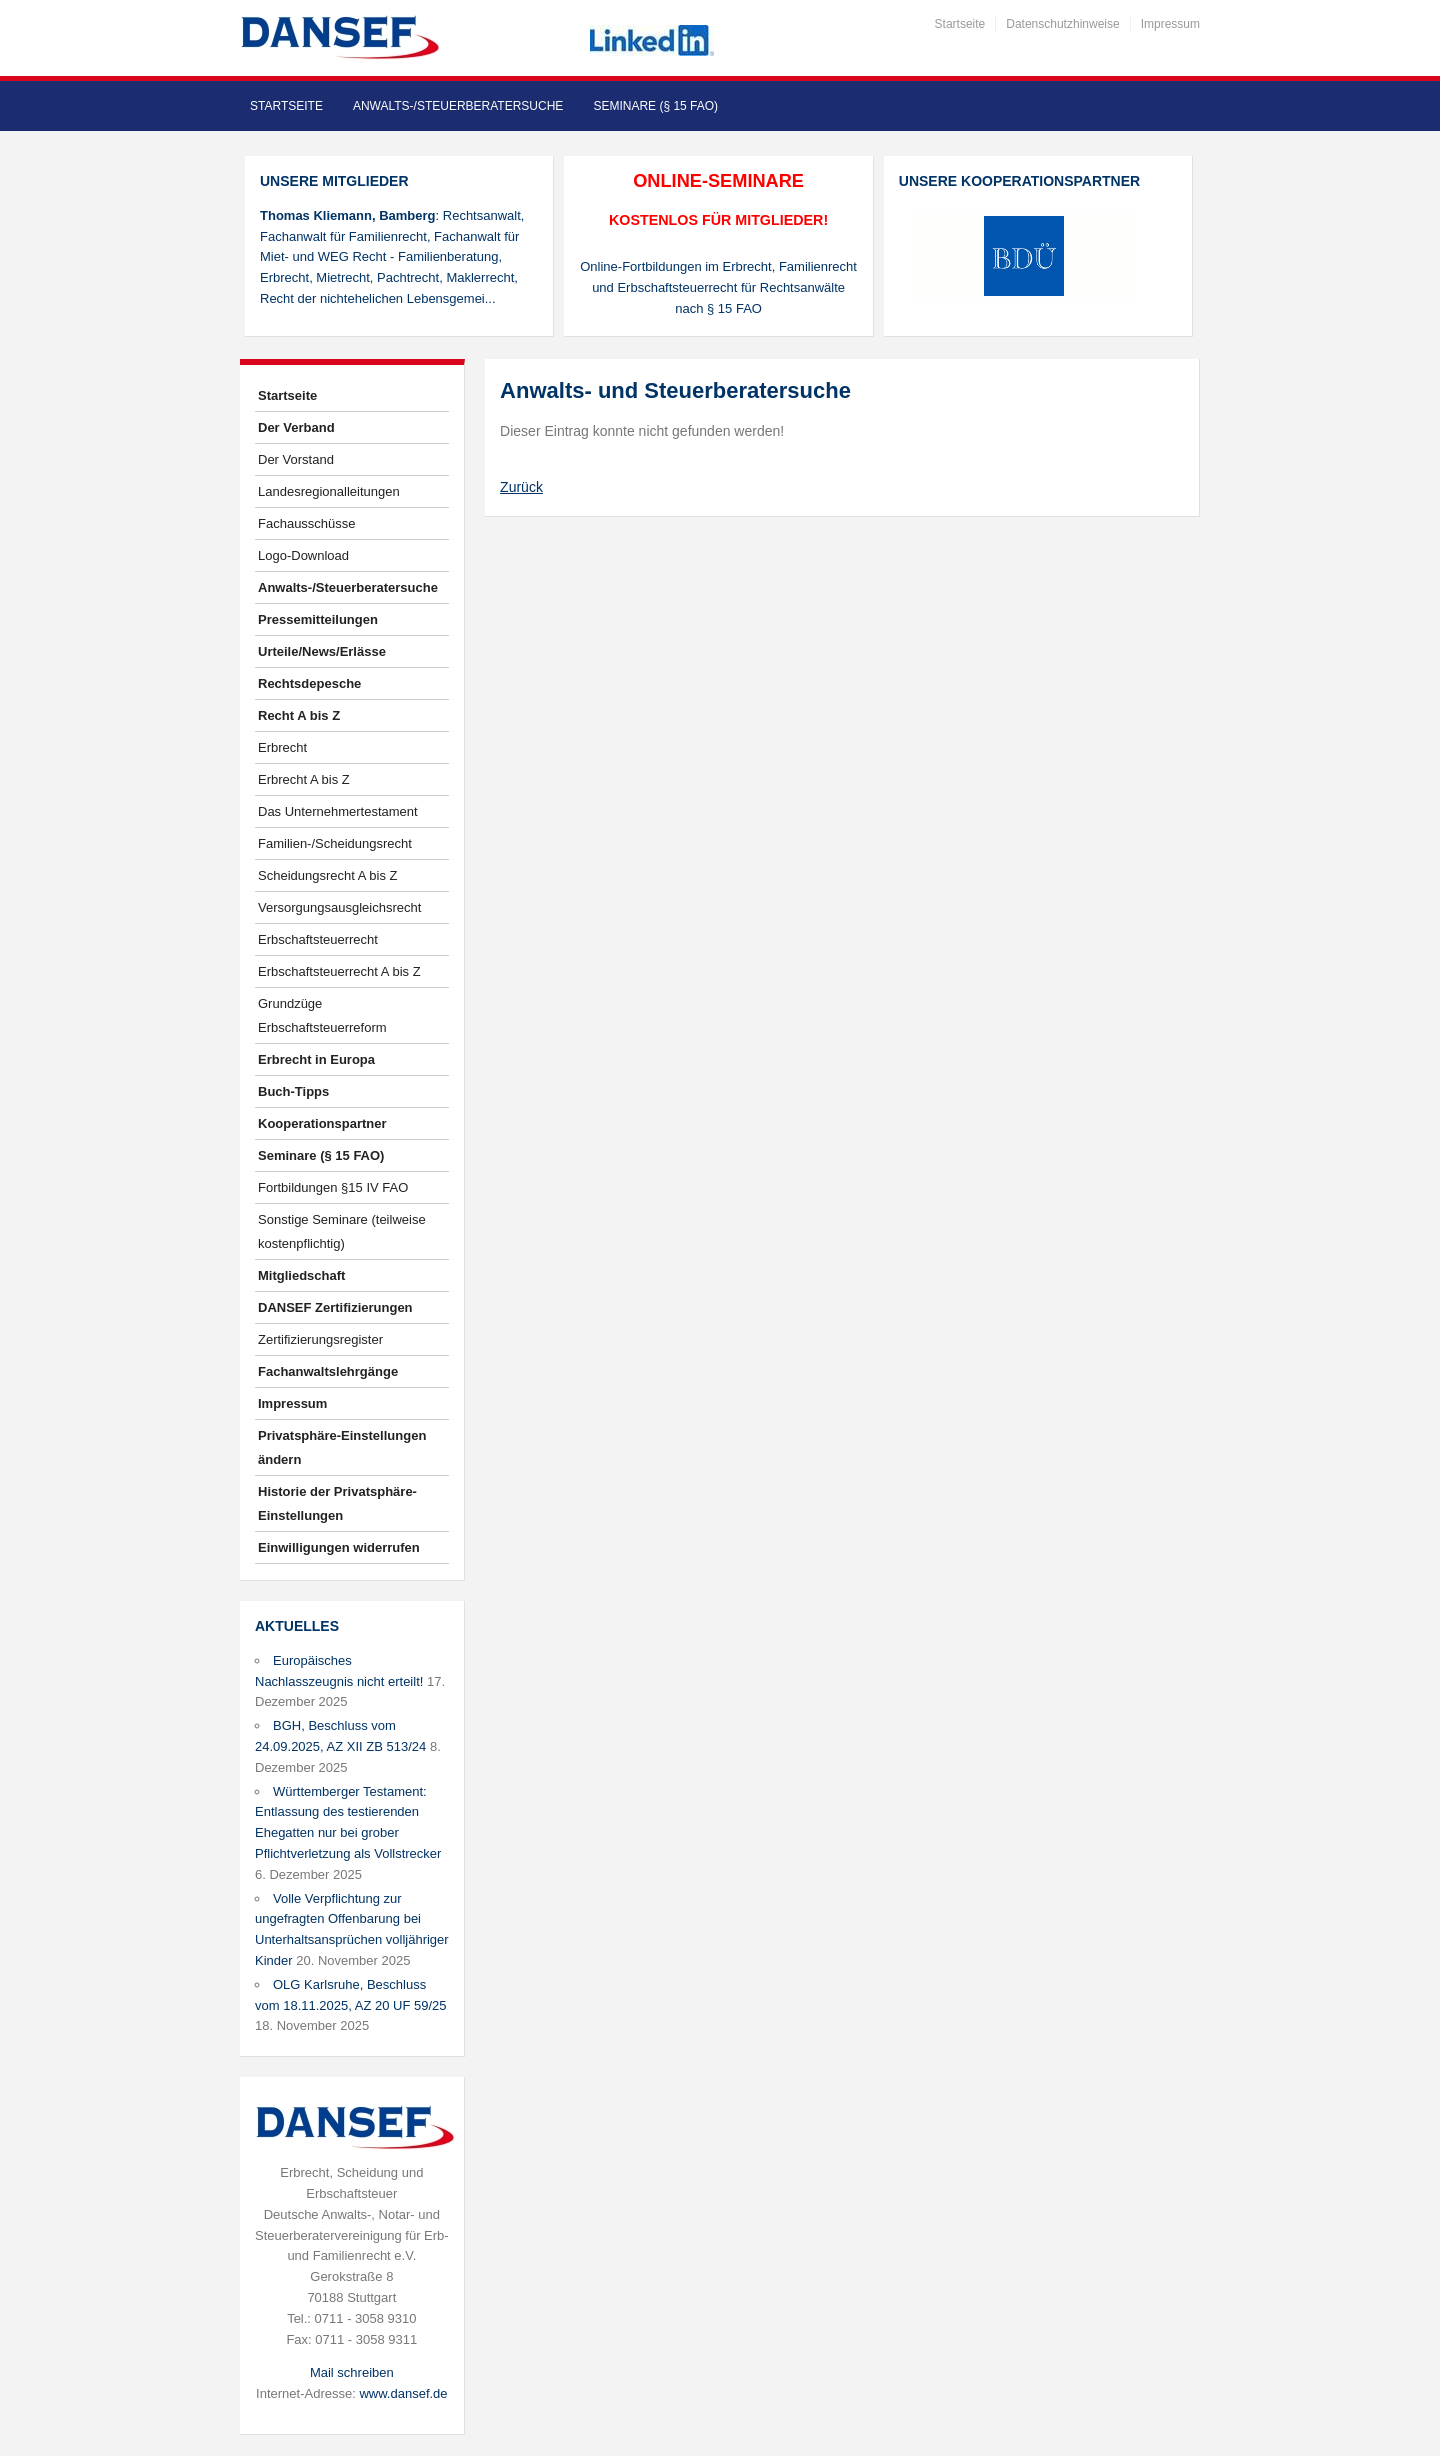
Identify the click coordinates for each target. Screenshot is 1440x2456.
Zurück (521, 487)
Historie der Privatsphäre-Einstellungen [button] (337, 1503)
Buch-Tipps (293, 1091)
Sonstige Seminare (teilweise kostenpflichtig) (342, 1231)
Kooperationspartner (322, 1123)
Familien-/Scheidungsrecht (335, 843)
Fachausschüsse (307, 523)
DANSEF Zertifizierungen (335, 1307)
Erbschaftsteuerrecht (318, 939)
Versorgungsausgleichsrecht (339, 907)
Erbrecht (282, 747)
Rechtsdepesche (309, 683)
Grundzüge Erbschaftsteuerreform (322, 1015)
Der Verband (296, 427)
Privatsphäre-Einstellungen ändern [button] (342, 1447)
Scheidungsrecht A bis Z (327, 875)
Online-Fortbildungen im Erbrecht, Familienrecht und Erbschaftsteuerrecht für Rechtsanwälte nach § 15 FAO (718, 287)
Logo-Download (303, 555)
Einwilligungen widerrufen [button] (339, 1547)
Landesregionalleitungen (329, 491)
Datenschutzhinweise (1062, 24)
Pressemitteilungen (318, 619)
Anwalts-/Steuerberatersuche (458, 106)
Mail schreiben (352, 2372)
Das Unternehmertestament (338, 811)
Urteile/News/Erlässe (322, 651)
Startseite (960, 24)
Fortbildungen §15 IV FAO (333, 1187)
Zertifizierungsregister (320, 1339)
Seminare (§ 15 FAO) (655, 106)
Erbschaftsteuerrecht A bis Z (339, 971)
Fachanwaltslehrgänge (328, 1371)
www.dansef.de (403, 2393)
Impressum (1170, 24)
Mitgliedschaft (301, 1275)
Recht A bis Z (299, 715)
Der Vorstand (296, 459)
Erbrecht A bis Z (304, 779)
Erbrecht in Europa (316, 1059)
